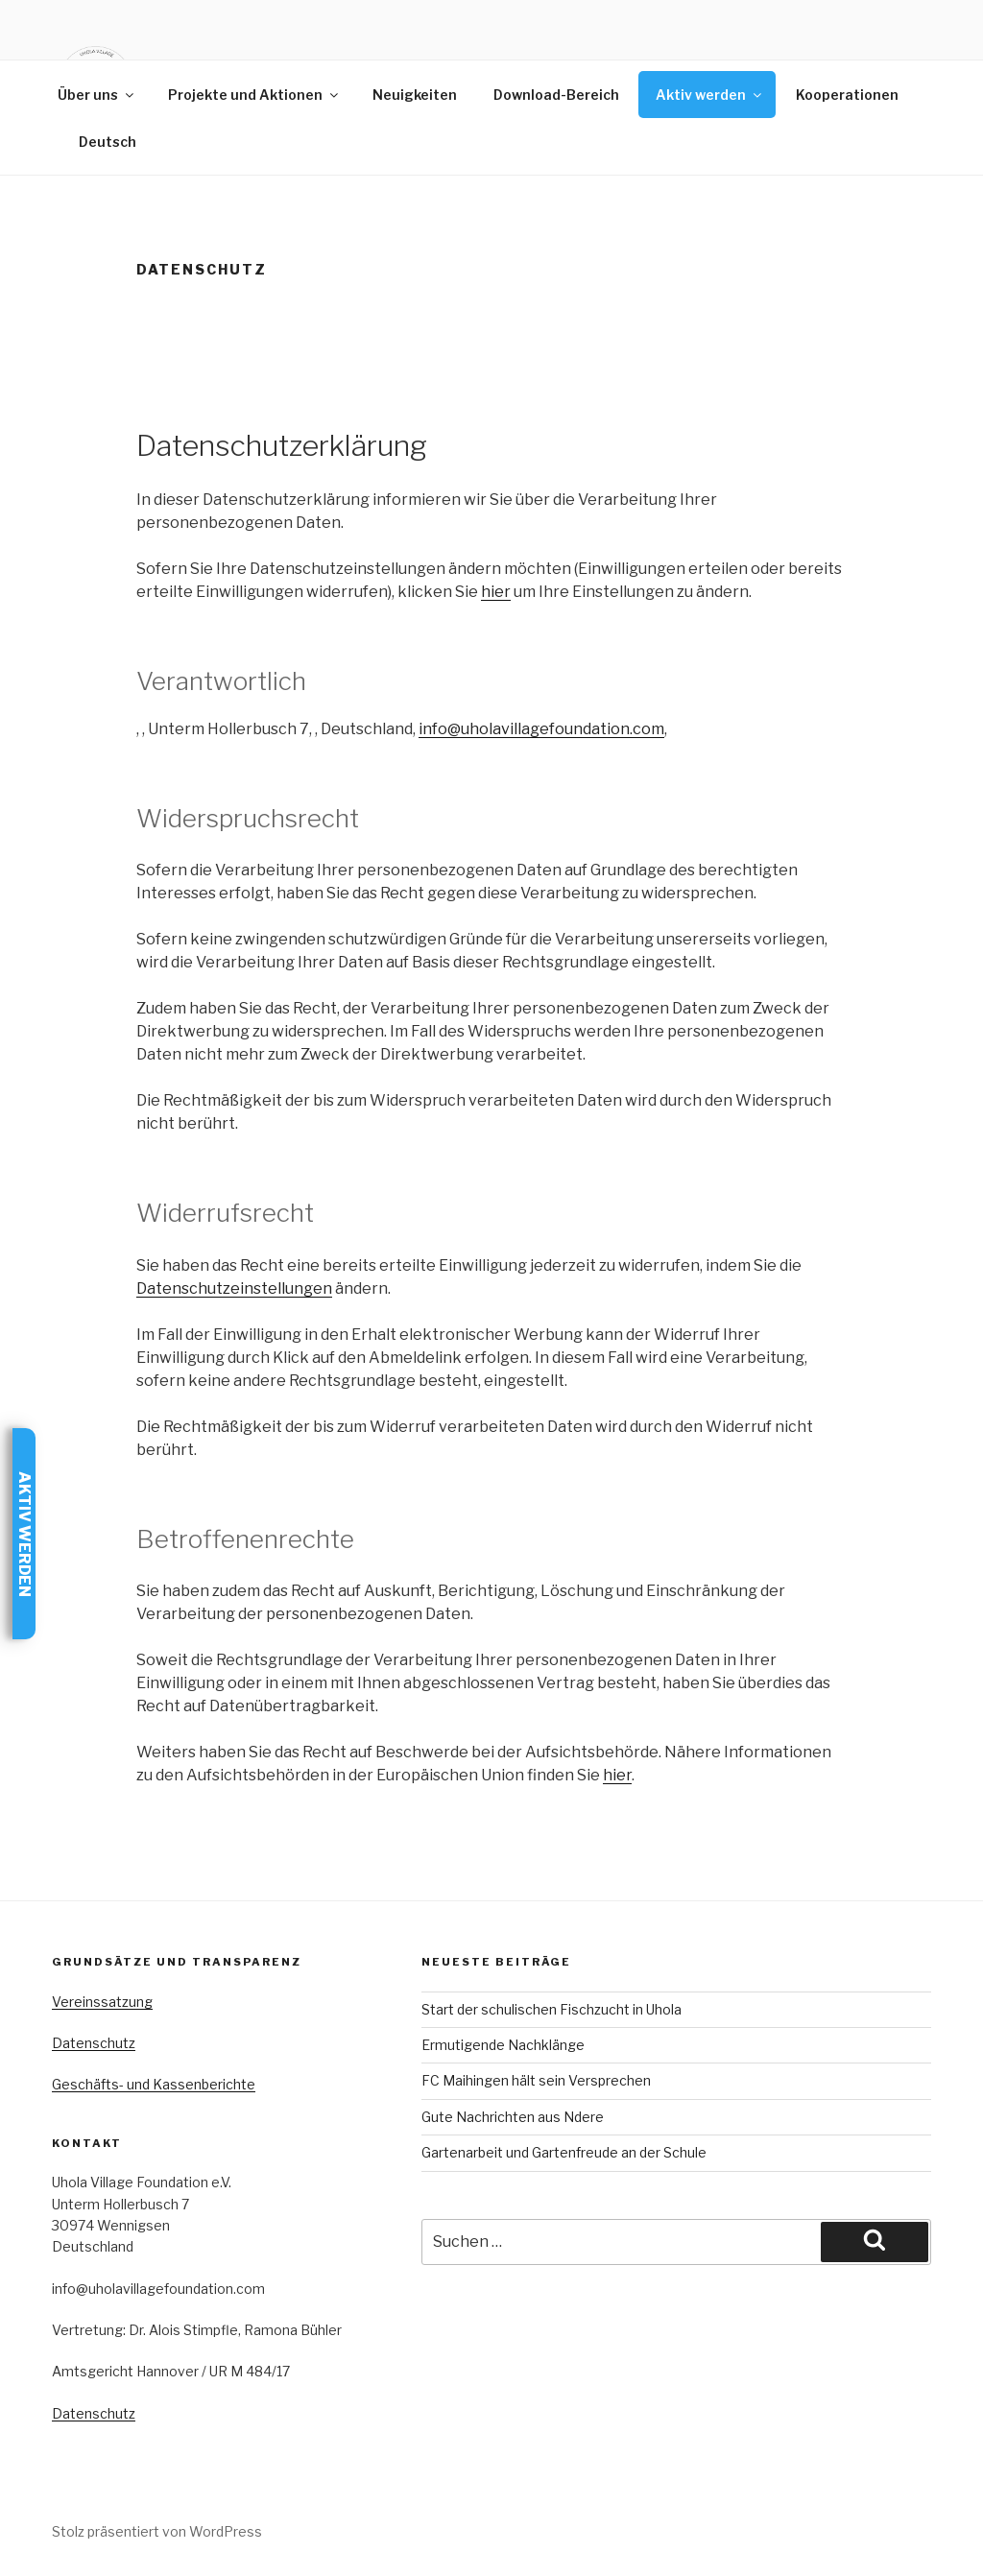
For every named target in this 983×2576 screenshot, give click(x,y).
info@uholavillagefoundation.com (541, 729)
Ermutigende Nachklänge (503, 2045)
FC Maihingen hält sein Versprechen (536, 2080)
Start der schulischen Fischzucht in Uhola (551, 2009)
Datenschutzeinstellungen (234, 1288)
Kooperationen (847, 94)
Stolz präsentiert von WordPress (157, 2531)
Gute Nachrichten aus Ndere (512, 2117)
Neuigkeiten (414, 94)
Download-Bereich (556, 94)
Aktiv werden (710, 94)
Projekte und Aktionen (254, 94)
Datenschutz (93, 2043)
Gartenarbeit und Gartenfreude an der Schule (564, 2152)
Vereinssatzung (102, 2001)
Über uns (97, 94)
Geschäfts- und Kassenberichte (153, 2084)
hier (496, 592)
